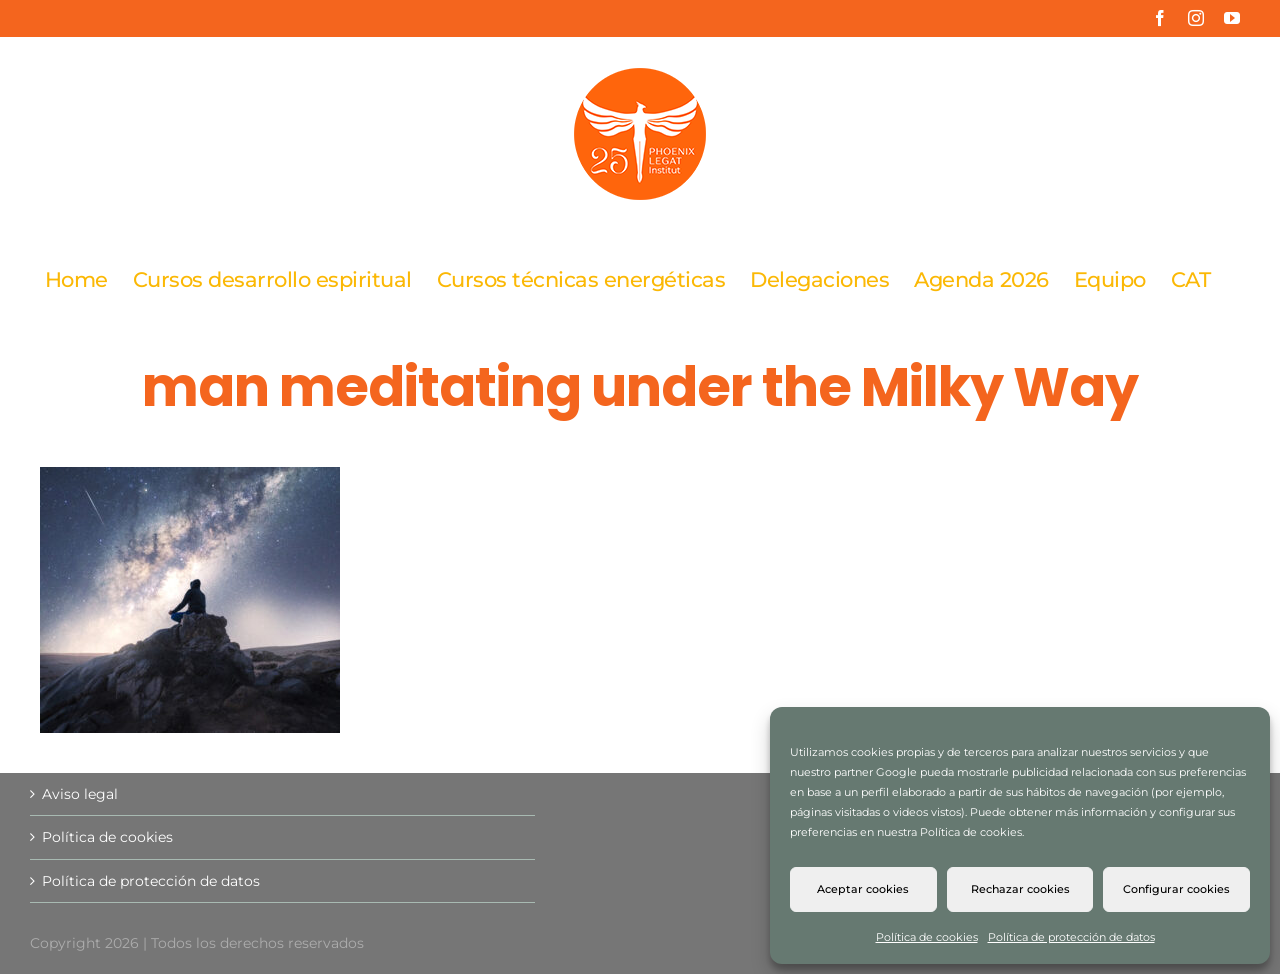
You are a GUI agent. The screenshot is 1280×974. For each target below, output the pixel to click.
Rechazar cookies (1020, 889)
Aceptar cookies (863, 889)
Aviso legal (80, 794)
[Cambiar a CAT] (1191, 279)
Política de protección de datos (1071, 937)
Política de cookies (927, 937)
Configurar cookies (1176, 889)
